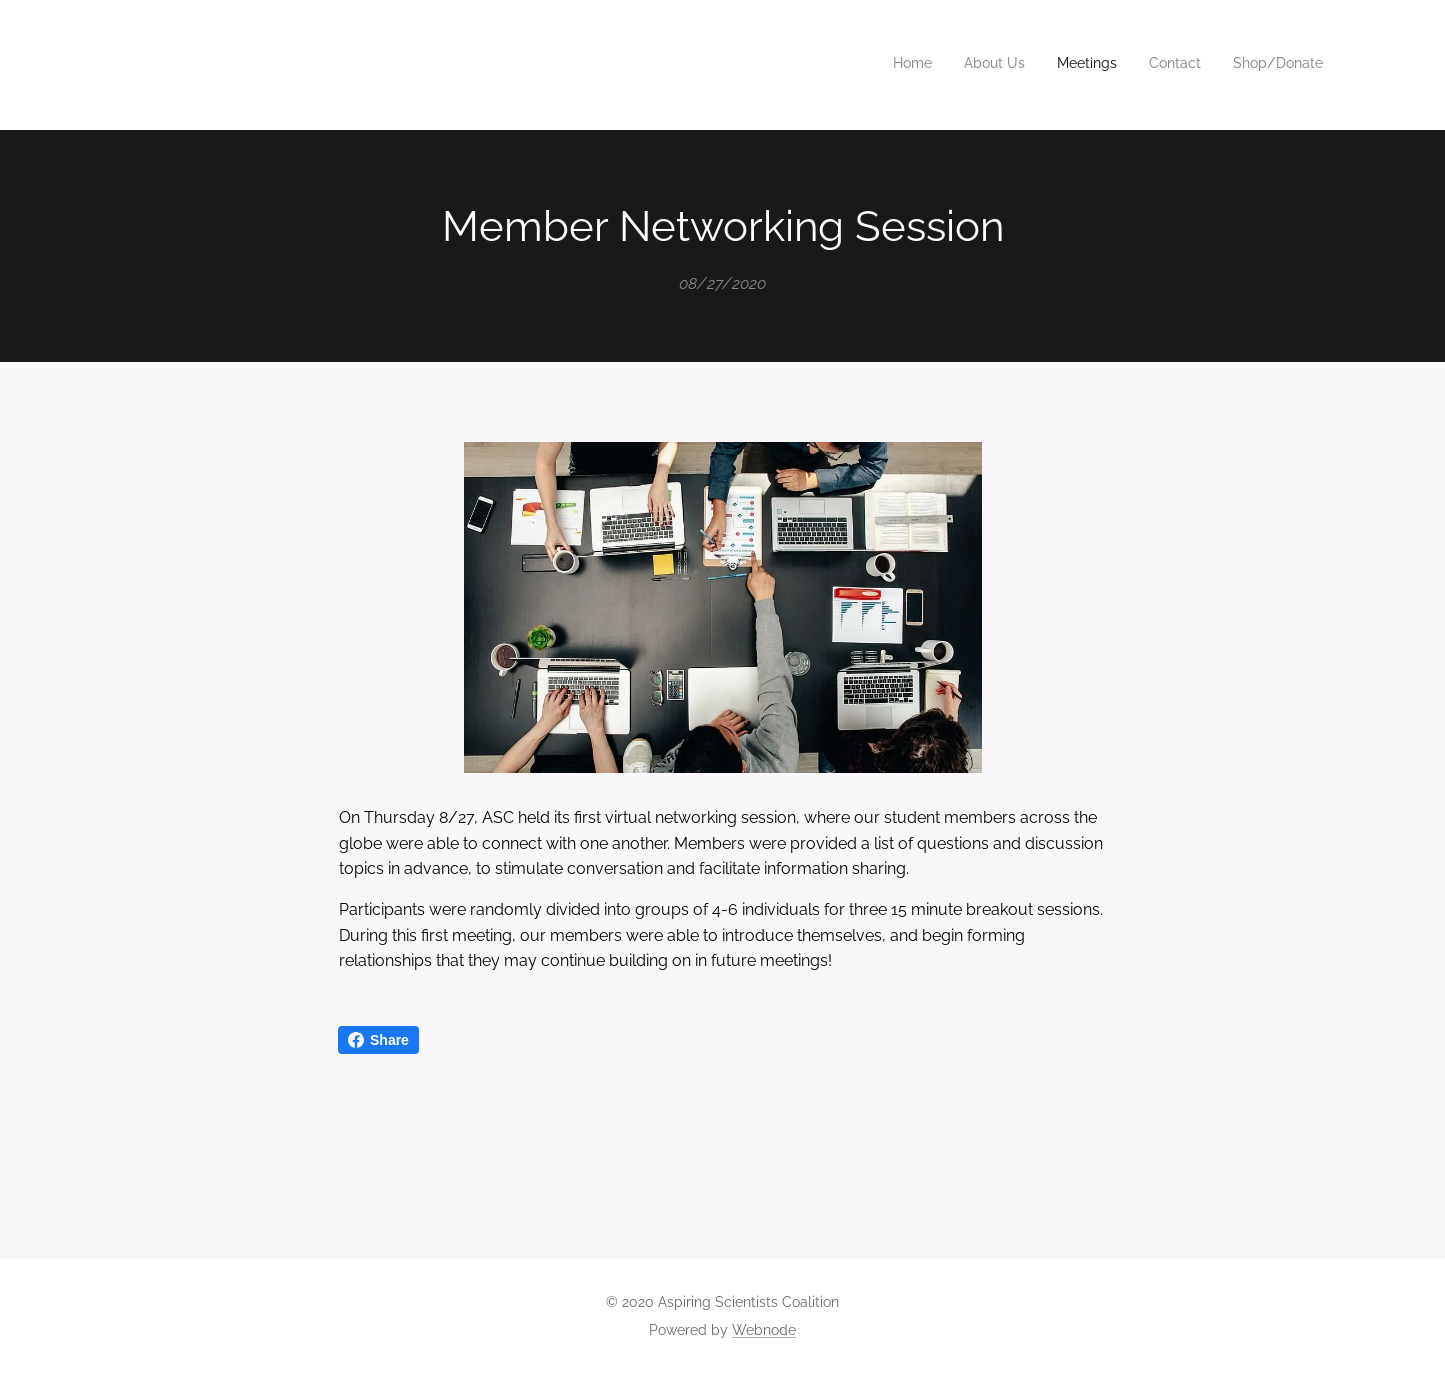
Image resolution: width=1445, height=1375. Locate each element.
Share (378, 1040)
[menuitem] (1200, 65)
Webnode (764, 1330)
